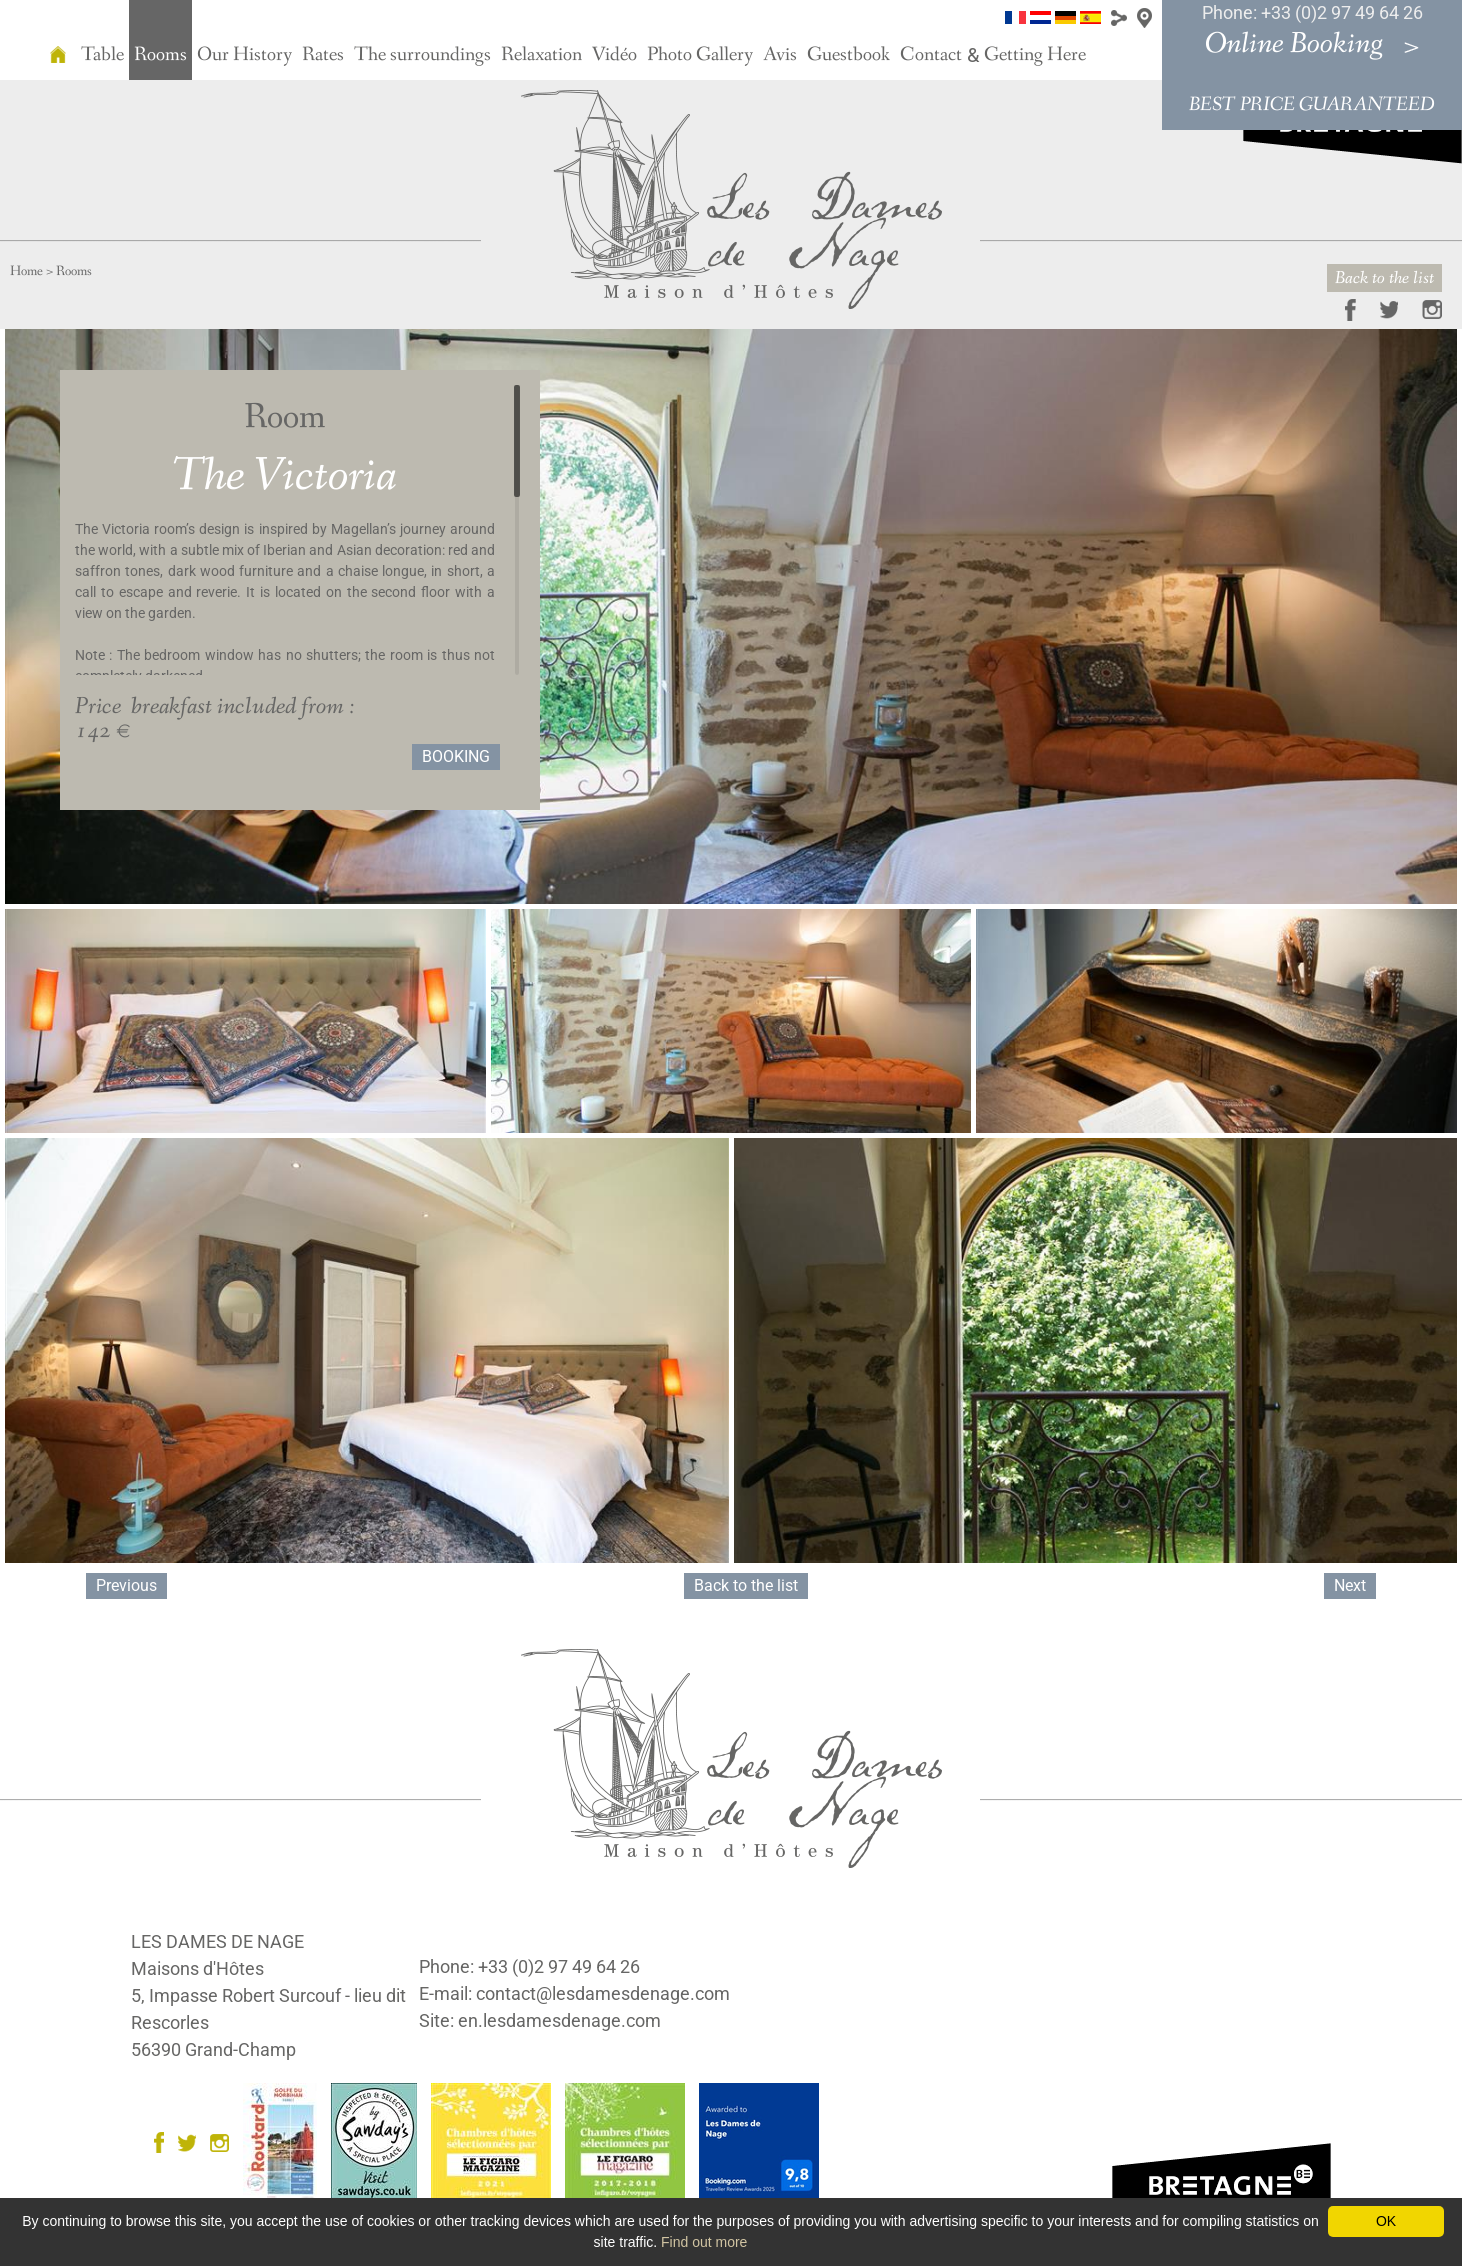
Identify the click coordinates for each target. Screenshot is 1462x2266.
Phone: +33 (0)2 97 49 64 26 (1312, 12)
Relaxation (541, 55)
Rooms (160, 55)
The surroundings (422, 55)
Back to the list (1384, 278)
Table (102, 55)
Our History (244, 55)
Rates (323, 55)
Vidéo (614, 55)
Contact (931, 55)
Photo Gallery (700, 55)
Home (26, 271)
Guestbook (848, 55)
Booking (456, 756)
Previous (126, 1585)
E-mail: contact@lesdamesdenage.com (574, 1993)
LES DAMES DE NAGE (217, 1941)
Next (1350, 1585)
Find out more (704, 2242)
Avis (780, 55)
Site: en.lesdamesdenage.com (540, 2020)
